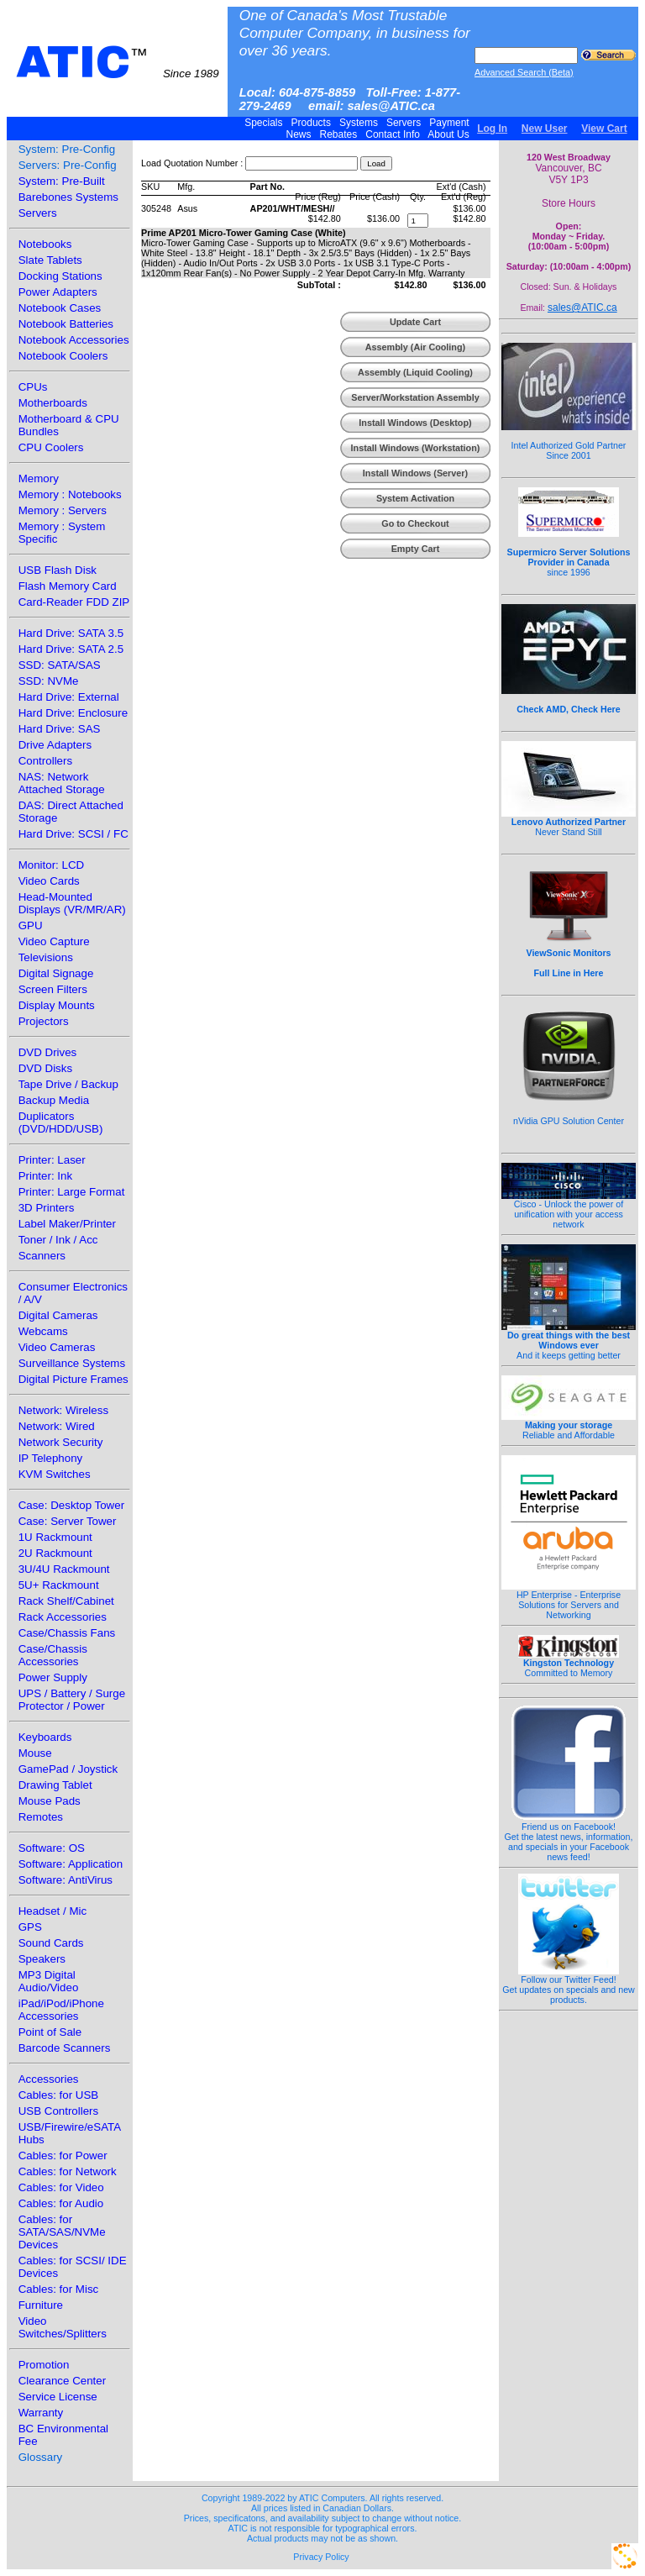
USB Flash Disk (57, 570)
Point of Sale (50, 2032)
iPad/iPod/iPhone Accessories (61, 2009)
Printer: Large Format (71, 1191)
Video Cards (49, 881)
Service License (57, 2396)
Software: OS (51, 1848)
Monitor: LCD (51, 865)
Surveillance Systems (71, 1363)
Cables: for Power (63, 2155)
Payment (449, 123)
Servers (404, 123)
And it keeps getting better (568, 1341)
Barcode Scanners (64, 2048)
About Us (449, 134)
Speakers (42, 1959)
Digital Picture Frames (73, 1379)
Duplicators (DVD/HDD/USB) (60, 1122)
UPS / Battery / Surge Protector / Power (71, 1699)
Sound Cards (51, 1943)
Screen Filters (52, 989)
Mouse (35, 1753)
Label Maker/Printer (67, 1223)
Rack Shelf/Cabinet (66, 1601)
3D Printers (46, 1207)
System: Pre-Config (67, 149)
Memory (38, 478)
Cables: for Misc (58, 2289)
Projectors (43, 1021)
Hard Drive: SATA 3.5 (70, 633)
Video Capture (54, 941)
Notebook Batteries (65, 324)
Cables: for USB (58, 2095)
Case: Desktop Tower (71, 1505)
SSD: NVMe (48, 681)
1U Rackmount (55, 1537)
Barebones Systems (68, 197)
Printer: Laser (52, 1160)
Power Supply (52, 1677)
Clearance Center (62, 2380)
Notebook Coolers (63, 356)
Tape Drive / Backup (68, 1084)
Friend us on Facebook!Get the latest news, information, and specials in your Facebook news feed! (569, 1837)
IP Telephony (50, 1458)
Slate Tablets (50, 260)
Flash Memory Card (67, 586)
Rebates (338, 134)
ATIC (117, 62)
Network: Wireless (63, 1410)
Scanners (42, 1255)
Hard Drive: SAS (59, 729)
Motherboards (52, 403)
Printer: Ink (45, 1176)
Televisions (45, 957)
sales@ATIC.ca (582, 307)
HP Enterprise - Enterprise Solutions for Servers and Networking (568, 1600)
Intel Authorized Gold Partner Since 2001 (568, 441)
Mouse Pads (49, 1801)
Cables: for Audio (61, 2203)
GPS (30, 1927)
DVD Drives (47, 1052)
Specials (264, 123)
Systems (359, 123)
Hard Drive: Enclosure (73, 713)
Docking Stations (60, 276)
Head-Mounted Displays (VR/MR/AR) (72, 903)
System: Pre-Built (61, 181)
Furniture (40, 2305)
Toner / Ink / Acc (58, 1239)
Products (310, 123)
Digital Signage (56, 973)
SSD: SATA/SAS (59, 665)
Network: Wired (56, 1426)
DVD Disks (45, 1068)
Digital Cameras (58, 1315)
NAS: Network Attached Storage (61, 783)
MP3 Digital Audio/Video (48, 1981)
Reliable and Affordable (568, 1426)
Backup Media (53, 1100)
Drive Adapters (55, 745)
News (298, 134)
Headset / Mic (52, 1911)
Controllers (45, 760)
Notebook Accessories (73, 340)
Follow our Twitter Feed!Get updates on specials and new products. (568, 1985)
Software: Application (70, 1864)
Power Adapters (57, 292)
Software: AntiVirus (65, 1880)
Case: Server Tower (67, 1521)
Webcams (43, 1331)
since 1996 (569, 552)
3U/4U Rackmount (64, 1569)
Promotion (44, 2364)
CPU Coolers (51, 447)
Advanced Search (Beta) (524, 72)
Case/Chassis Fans (67, 1633)
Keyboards (45, 1737)
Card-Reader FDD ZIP (74, 602)
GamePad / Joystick (68, 1769)
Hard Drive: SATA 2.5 (70, 649)
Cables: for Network (67, 2171)
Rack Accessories (62, 1617)
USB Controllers (58, 2111)
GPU (30, 925)
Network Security (60, 1442)
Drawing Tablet (55, 1785)
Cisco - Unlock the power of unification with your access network (568, 1210)
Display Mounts (56, 1005)
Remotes (40, 1817)
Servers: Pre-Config (67, 165)
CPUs (33, 387)
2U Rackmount (55, 1553)
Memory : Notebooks (70, 494)
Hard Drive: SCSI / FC (73, 834)
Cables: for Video (61, 2187)
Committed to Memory (568, 1663)
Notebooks (45, 244)
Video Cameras (57, 1347)
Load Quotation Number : (192, 163)
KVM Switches (54, 1474)
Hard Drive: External (68, 697)
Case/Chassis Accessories (52, 1655)
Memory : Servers (62, 510)
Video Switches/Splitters (62, 2327)
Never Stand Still (568, 822)
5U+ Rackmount (58, 1585)
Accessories (48, 2079)
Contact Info (392, 134)
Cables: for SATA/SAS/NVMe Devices (62, 2232)
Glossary (40, 2457)
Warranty (41, 2412)
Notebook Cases (60, 308)
